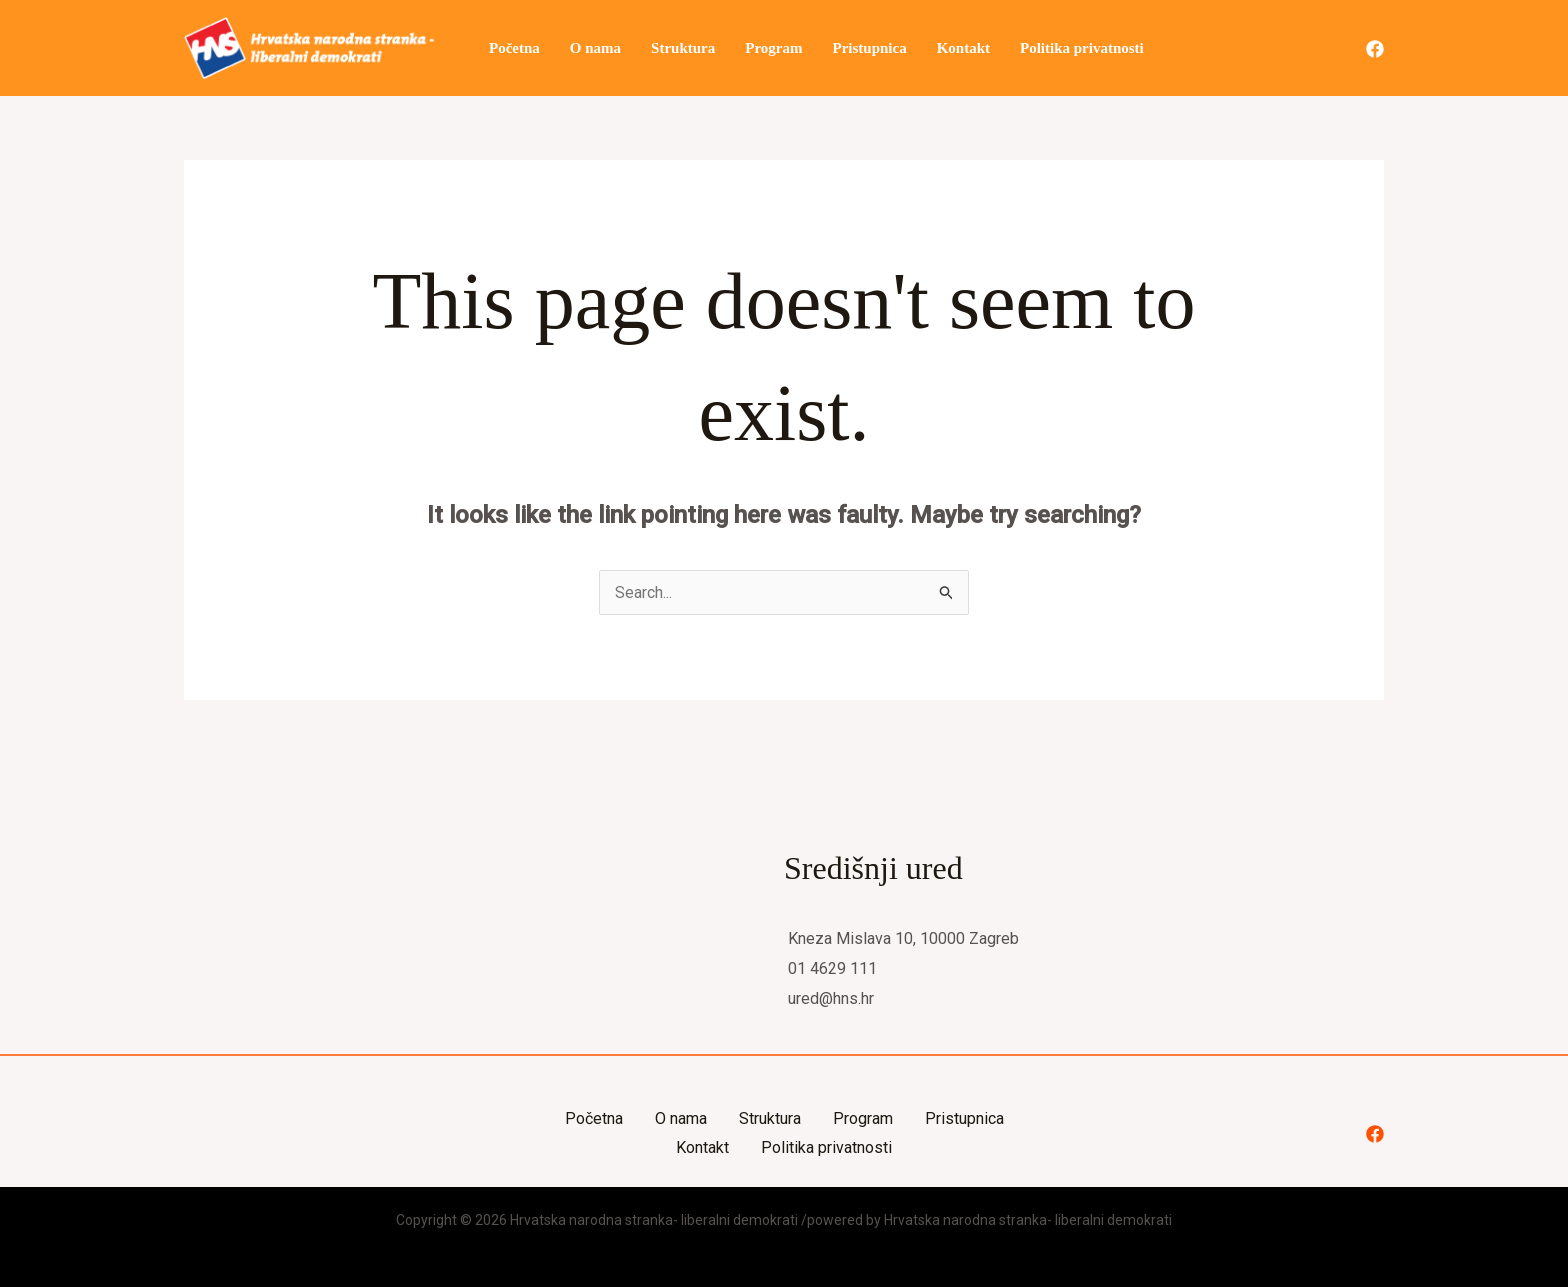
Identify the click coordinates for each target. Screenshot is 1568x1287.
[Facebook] (1375, 49)
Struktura (683, 48)
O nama (595, 48)
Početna (514, 48)
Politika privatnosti (1082, 48)
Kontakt (963, 48)
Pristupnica (869, 48)
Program (773, 48)
